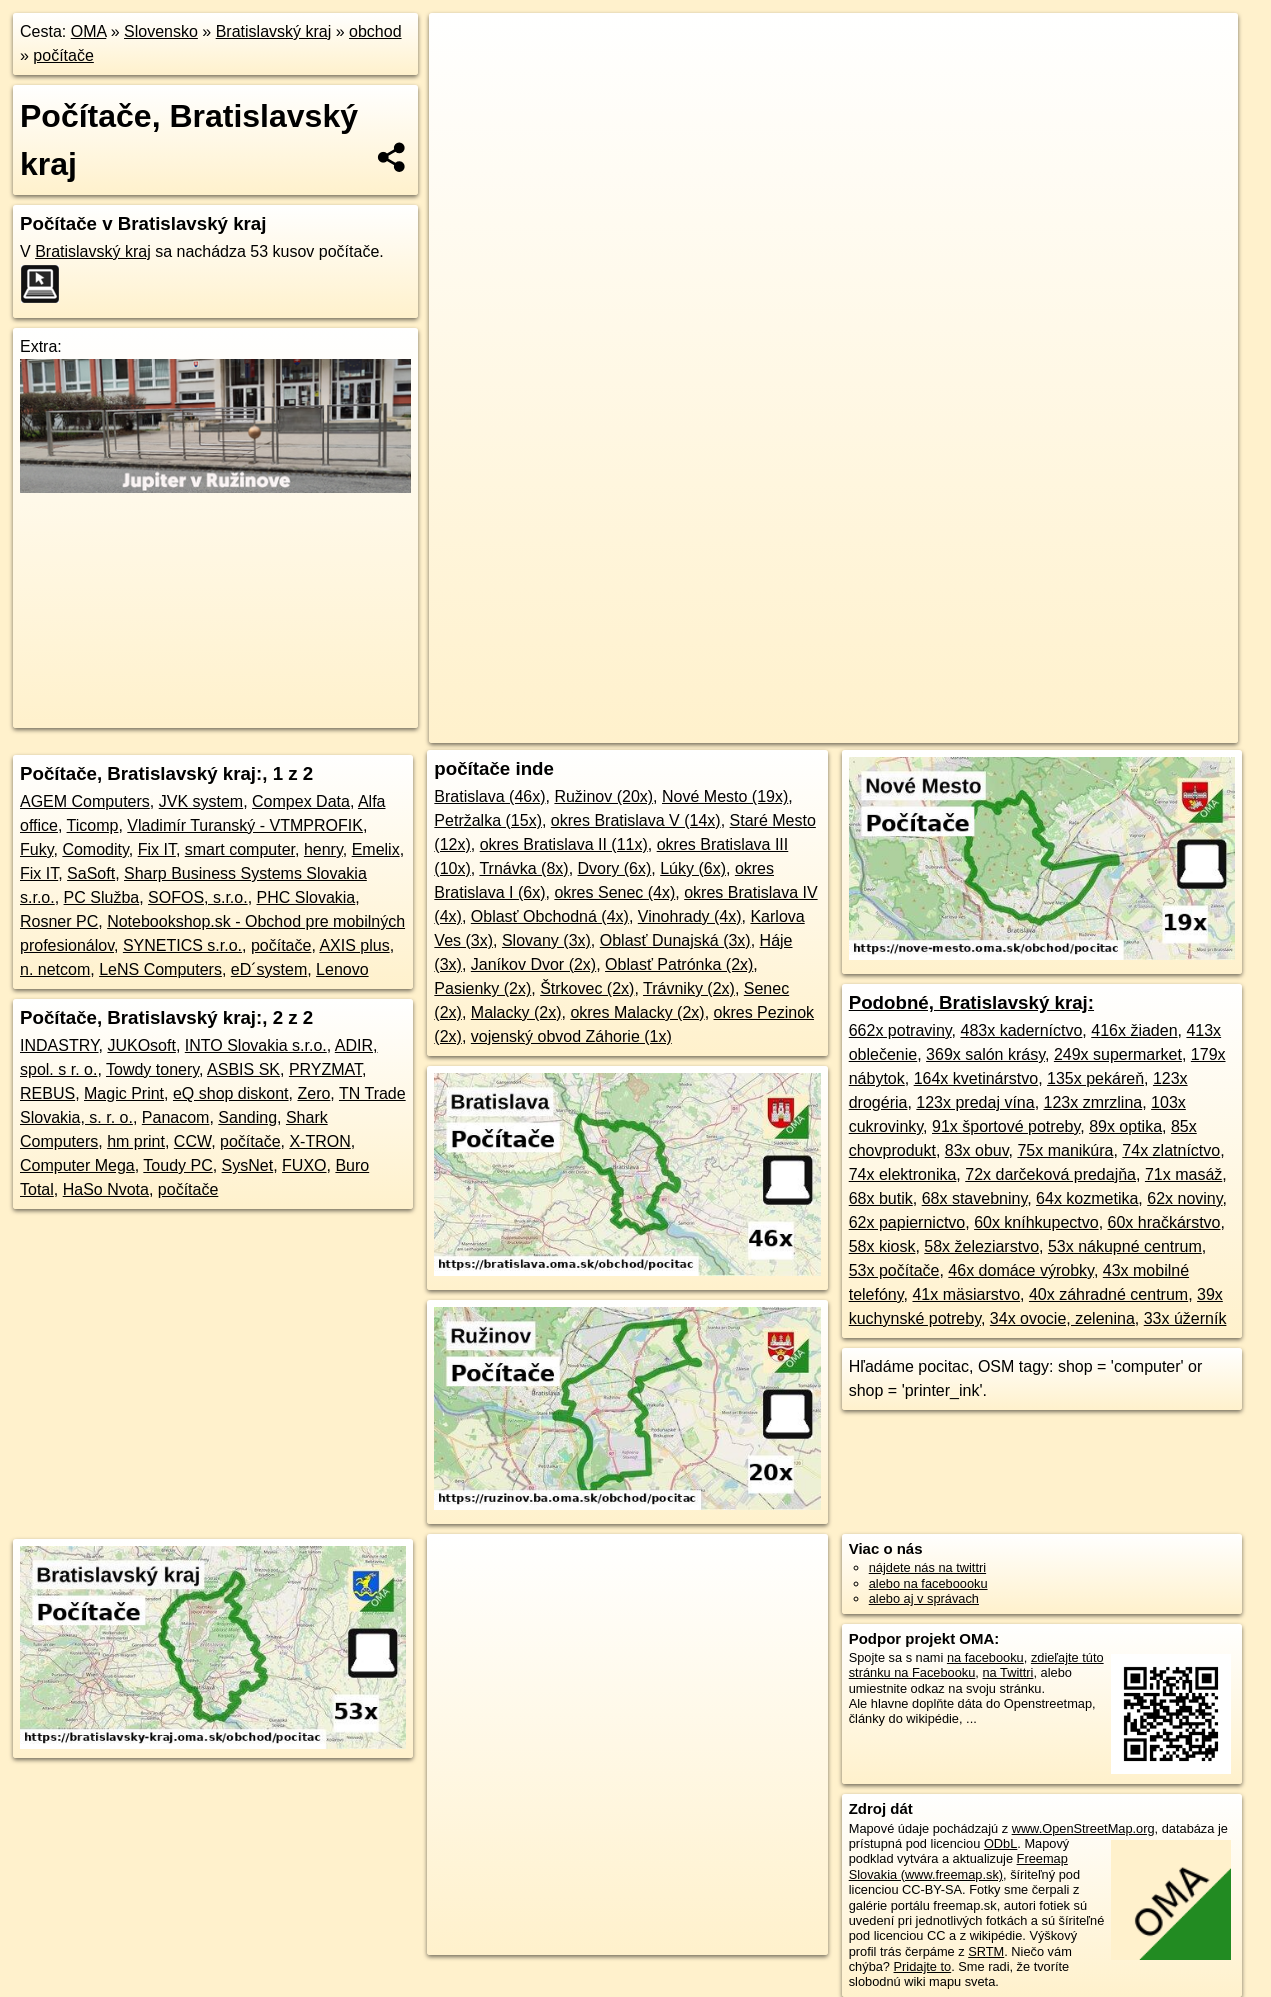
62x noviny (1184, 1198)
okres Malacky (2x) (637, 1012)
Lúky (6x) (693, 868)
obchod (375, 31)
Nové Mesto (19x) (725, 796)
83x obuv (977, 1150)
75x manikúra (1065, 1150)
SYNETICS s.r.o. (182, 945)
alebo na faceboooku (928, 1583)
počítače (63, 55)
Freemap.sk (925, 728)
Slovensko (161, 31)
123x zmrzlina (1093, 1102)
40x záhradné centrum (1108, 1294)
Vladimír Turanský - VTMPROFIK (245, 825)
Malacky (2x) (516, 1012)
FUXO (304, 1165)
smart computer (240, 849)
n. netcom (55, 969)
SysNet (248, 1165)
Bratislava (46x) (489, 796)
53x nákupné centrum (1125, 1246)
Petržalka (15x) (488, 820)
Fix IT (157, 849)
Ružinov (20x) (603, 796)
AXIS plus (354, 945)
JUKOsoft (141, 1045)
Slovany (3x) (546, 940)
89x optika (1125, 1126)
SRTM (986, 1951)
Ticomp (93, 825)
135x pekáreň (1095, 1078)
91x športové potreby (1006, 1126)
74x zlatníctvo (1171, 1150)
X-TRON (319, 1141)
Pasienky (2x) (482, 988)
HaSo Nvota (106, 1189)
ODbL (1000, 1843)
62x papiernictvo (907, 1222)
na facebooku (985, 1657)
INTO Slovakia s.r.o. (256, 1045)
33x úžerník (1185, 1318)
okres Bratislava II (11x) (564, 844)
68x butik (881, 1198)
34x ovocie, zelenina (1062, 1318)
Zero (313, 1093)
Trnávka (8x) (523, 868)
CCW (192, 1141)
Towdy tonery (152, 1069)
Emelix (376, 849)
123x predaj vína (975, 1102)
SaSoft (91, 873)
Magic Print (124, 1093)
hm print (136, 1141)
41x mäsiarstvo (966, 1294)
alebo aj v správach (924, 1598)
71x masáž (1183, 1174)
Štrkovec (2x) (587, 988)
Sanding (247, 1117)
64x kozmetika (1087, 1198)
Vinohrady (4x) (690, 916)
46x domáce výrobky (1021, 1270)
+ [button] (463, 47)
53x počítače (894, 1270)
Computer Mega (77, 1165)
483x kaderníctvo (1021, 1030)
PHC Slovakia (306, 897)
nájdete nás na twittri (927, 1567)
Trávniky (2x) (689, 988)
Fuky (36, 849)
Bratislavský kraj (274, 31)
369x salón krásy (985, 1054)
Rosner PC (59, 921)
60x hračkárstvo (1164, 1222)
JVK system (201, 801)
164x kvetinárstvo (976, 1078)
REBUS (47, 1093)
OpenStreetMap (822, 728)
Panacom (176, 1117)
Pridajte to (923, 1966)
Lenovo (342, 969)
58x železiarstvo (981, 1246)
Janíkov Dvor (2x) (533, 964)
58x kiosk (882, 1246)
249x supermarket (1118, 1054)
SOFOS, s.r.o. (198, 897)
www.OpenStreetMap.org (1083, 1828)
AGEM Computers (85, 801)
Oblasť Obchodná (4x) (550, 916)
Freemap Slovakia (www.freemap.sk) (958, 1866)
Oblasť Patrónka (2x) (679, 964)
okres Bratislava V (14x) (636, 820)
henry (323, 849)
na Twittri (1007, 1672)
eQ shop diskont (231, 1093)
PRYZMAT (325, 1069)
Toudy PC (177, 1165)
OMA (89, 31)
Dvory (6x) (615, 868)
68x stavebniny (975, 1198)
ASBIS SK (243, 1069)
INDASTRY (59, 1045)
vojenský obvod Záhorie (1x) (571, 1036)
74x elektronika (903, 1174)
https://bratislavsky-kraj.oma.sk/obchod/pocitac (1111, 728)
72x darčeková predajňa (1050, 1174)
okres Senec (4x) (614, 892)
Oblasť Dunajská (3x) (675, 940)
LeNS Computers (160, 969)
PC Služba (102, 897)
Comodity (95, 849)
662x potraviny (900, 1030)
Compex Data (301, 801)
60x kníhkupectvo (1036, 1222)
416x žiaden (1134, 1030)
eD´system (269, 969)
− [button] (463, 78)
